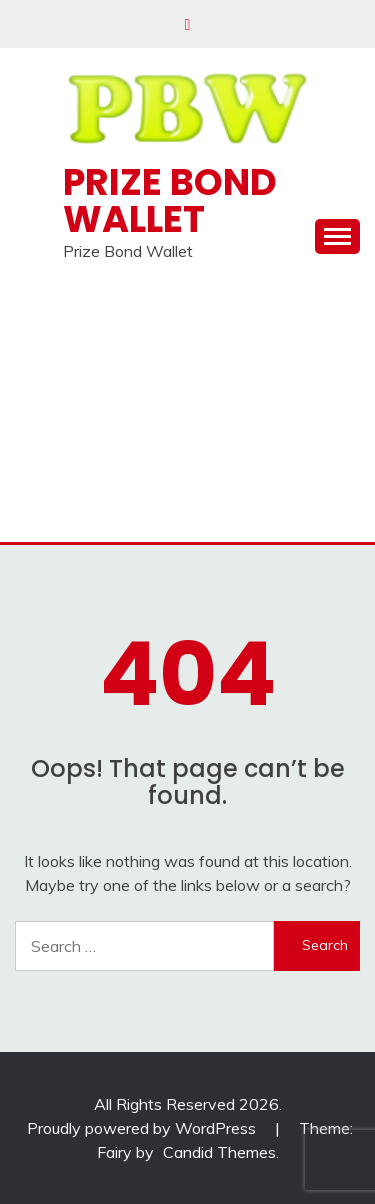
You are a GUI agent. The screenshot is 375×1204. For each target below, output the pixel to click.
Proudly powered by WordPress (143, 1128)
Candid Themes (219, 1152)
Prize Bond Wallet (170, 200)
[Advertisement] (187, 410)
